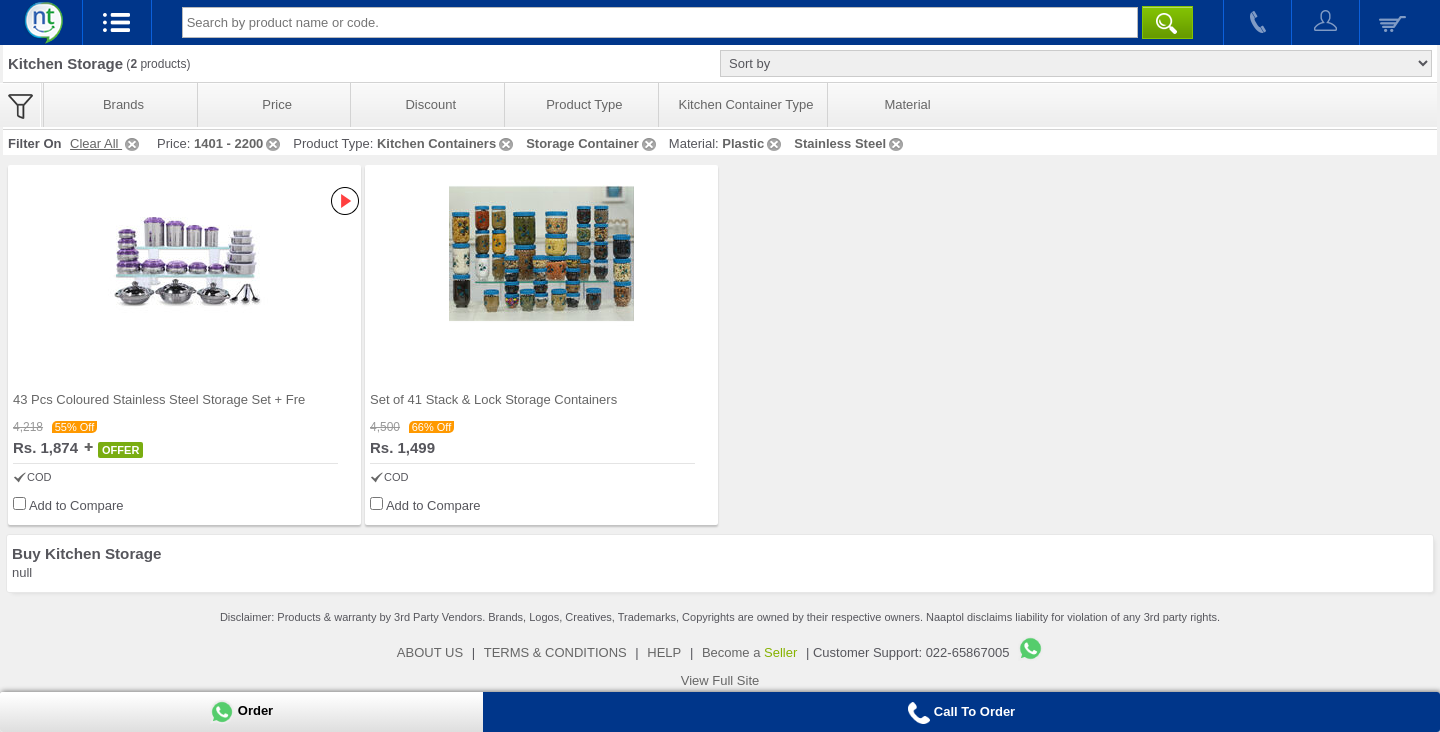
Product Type (584, 104)
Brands (123, 104)
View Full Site (720, 680)
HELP (664, 652)
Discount (430, 104)
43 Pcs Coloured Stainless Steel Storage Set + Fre (159, 399)
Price (277, 104)
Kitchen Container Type (746, 104)
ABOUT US (430, 652)
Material (907, 104)
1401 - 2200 (238, 143)
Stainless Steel (850, 143)
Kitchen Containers (446, 143)
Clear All (106, 143)
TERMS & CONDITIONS (555, 652)
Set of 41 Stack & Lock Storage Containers (493, 399)
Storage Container (592, 143)
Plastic (753, 143)
